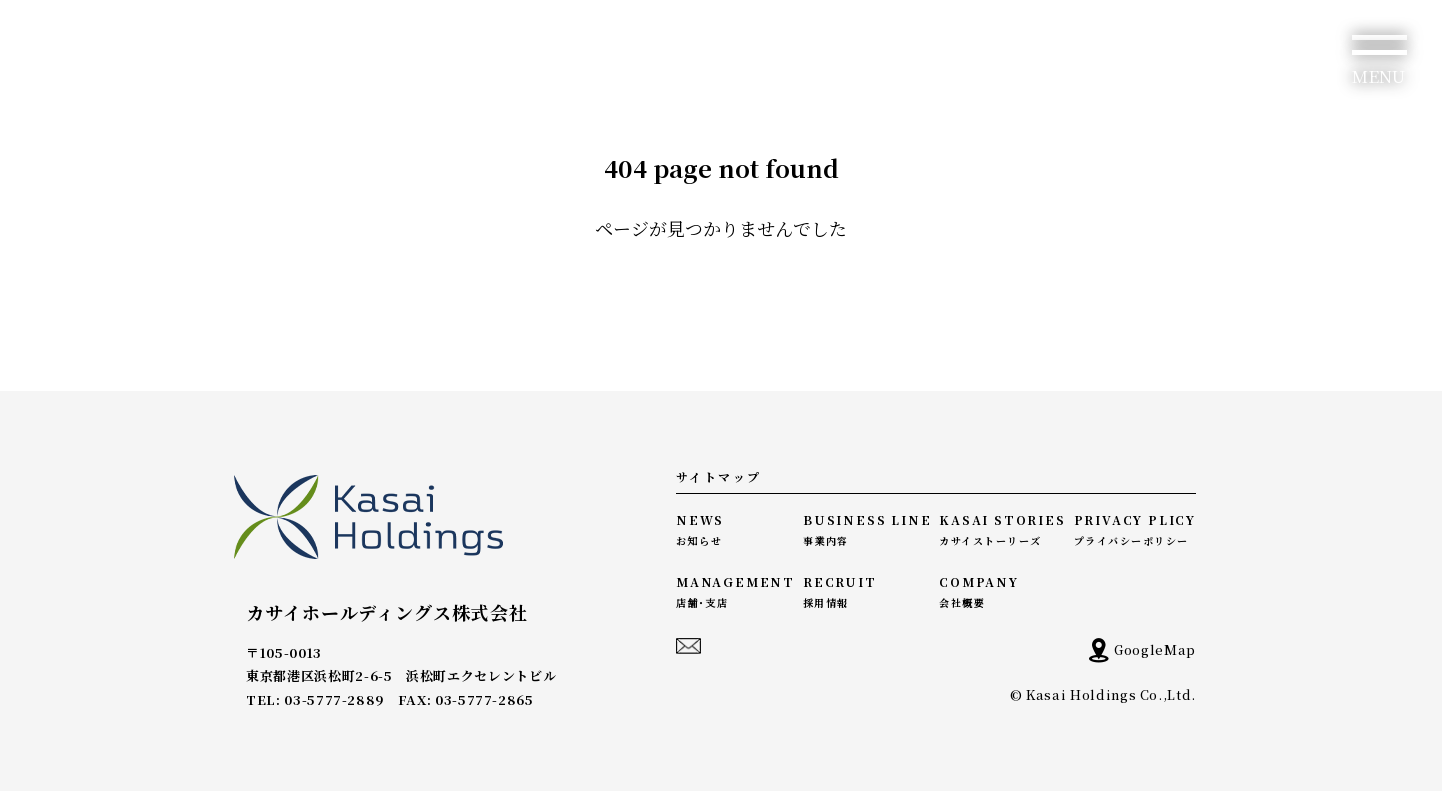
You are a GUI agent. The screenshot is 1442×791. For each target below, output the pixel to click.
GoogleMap (1142, 650)
